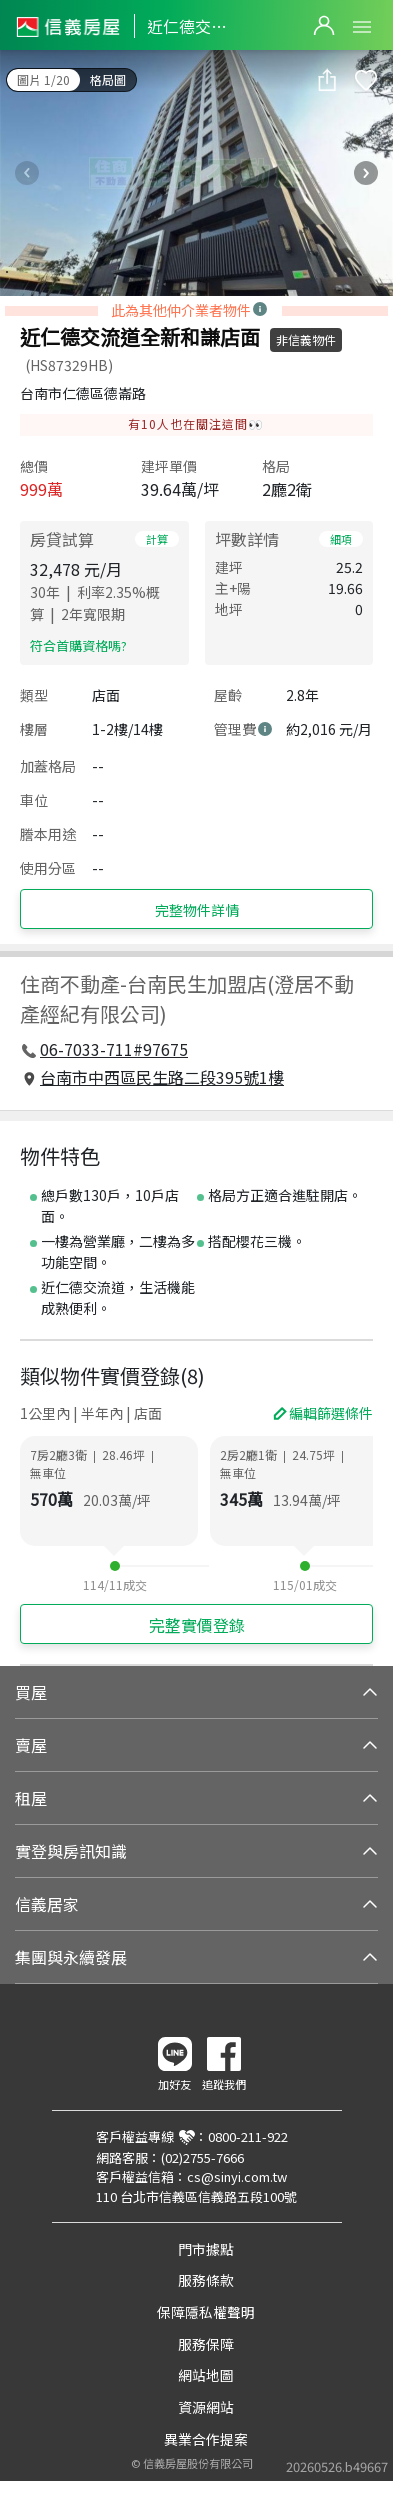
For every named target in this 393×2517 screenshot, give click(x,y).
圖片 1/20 (43, 79)
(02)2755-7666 (202, 2157)
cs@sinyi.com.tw (237, 2176)
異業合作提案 (206, 2439)
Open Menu (362, 27)
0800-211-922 (248, 2136)
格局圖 (108, 79)
